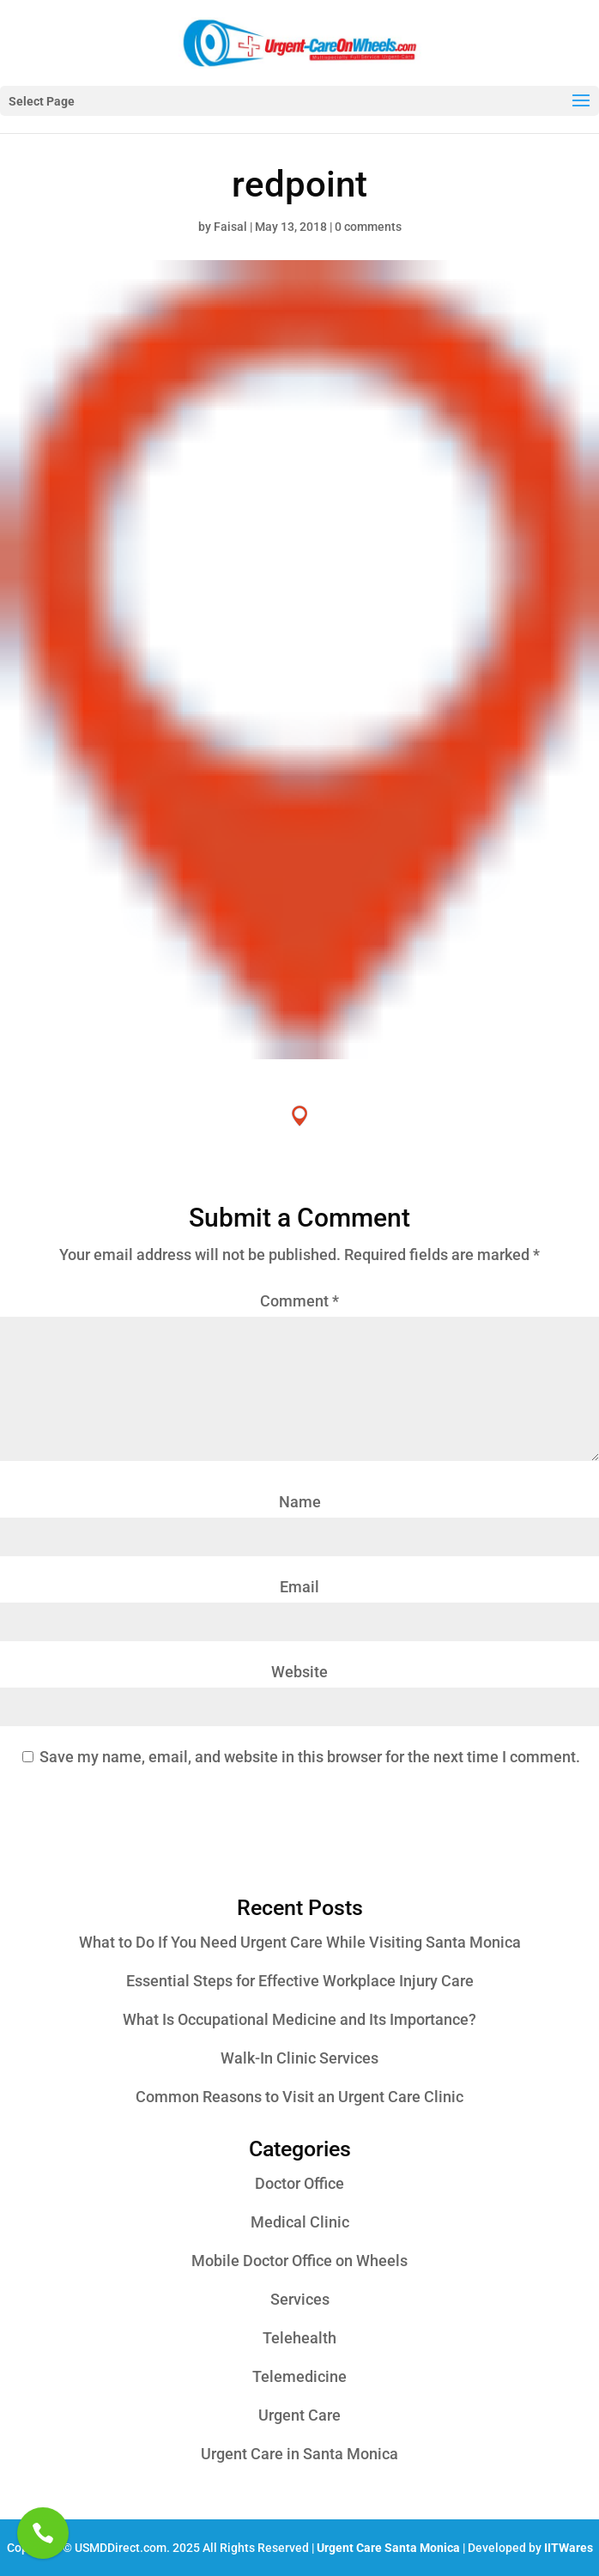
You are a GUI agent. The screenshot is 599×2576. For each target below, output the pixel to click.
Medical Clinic (300, 2222)
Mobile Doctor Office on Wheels (299, 2261)
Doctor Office (299, 2183)
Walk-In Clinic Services (299, 2058)
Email (299, 1587)
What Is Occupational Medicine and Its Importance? (299, 2019)
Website (299, 1672)
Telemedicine (299, 2376)
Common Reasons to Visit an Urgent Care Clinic (299, 2097)
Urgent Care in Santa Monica (299, 2454)
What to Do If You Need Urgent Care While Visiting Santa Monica (300, 1942)
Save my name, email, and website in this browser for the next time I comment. (309, 1757)
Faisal (230, 226)
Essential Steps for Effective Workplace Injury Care (300, 1981)
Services (300, 2299)
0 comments (368, 226)
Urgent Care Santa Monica (388, 2548)
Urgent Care (299, 2415)
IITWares (568, 2548)
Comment (299, 1301)
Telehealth (299, 2338)
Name (300, 1502)
